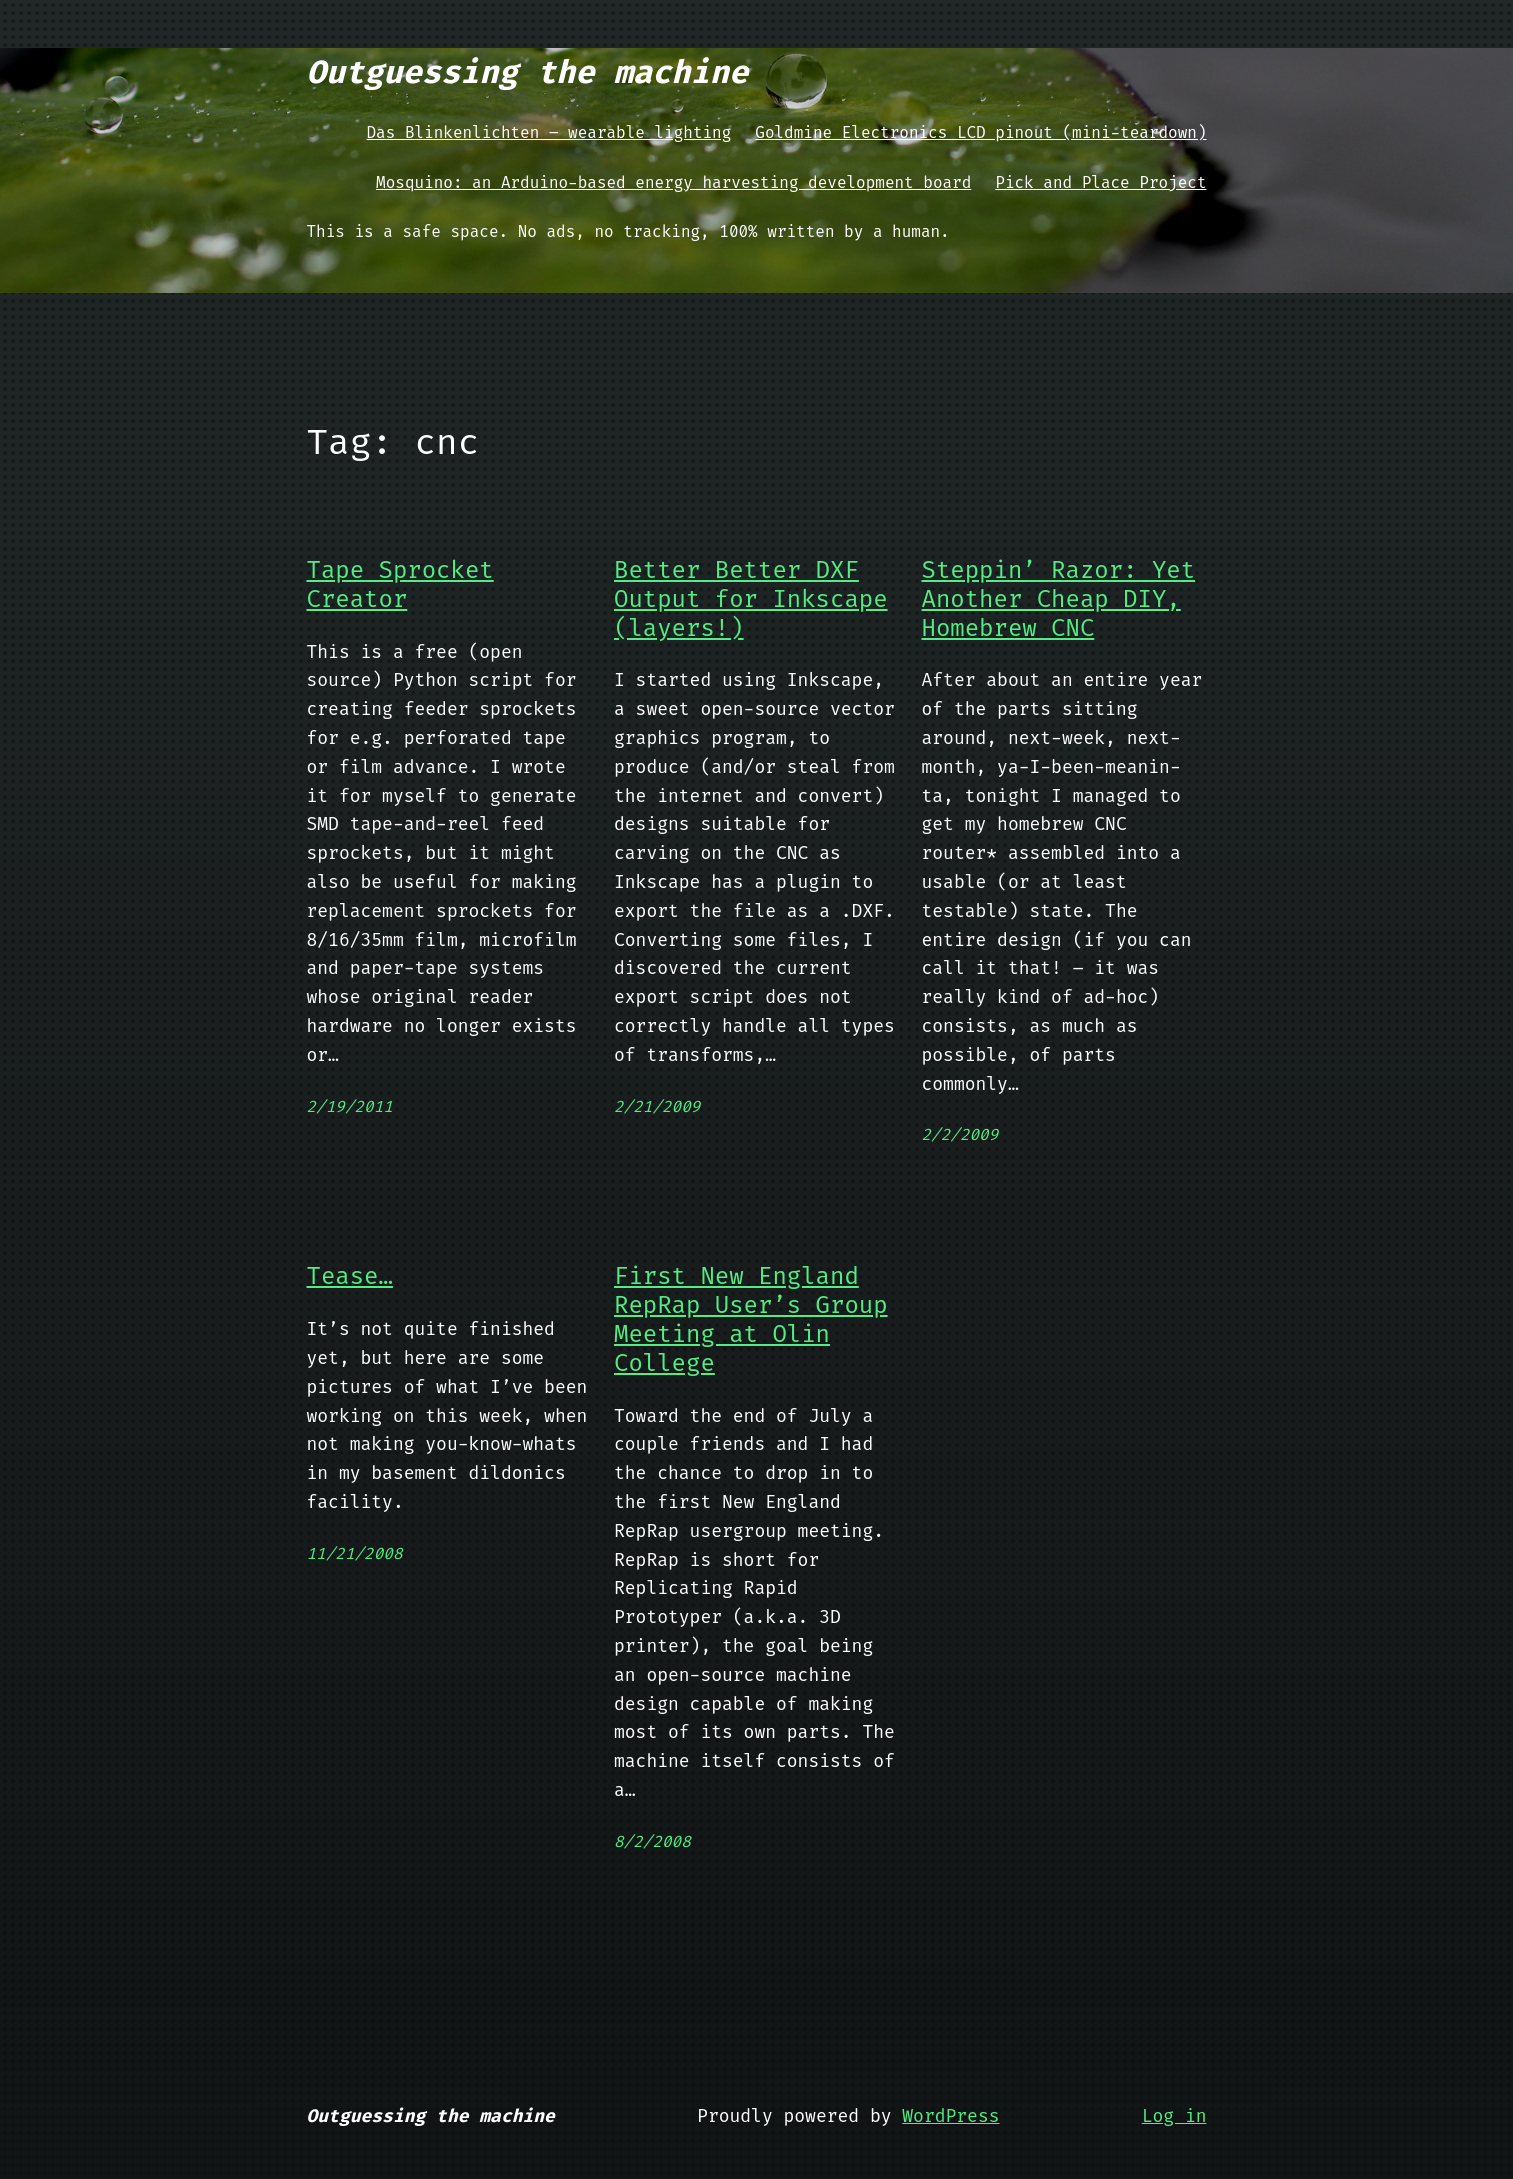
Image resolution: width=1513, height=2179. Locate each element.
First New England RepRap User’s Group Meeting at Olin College (751, 1319)
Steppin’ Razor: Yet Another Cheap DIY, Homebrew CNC (1059, 599)
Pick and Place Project (1100, 182)
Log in (1174, 2116)
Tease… (350, 1276)
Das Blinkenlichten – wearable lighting (549, 132)
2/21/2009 (657, 1106)
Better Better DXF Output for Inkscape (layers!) (751, 599)
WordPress (950, 2116)
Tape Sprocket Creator (400, 585)
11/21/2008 (355, 1553)
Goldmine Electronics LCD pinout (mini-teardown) (980, 132)
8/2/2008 (652, 1841)
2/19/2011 (350, 1106)
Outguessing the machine (528, 72)
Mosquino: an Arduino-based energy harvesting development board (673, 182)
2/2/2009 (960, 1134)
